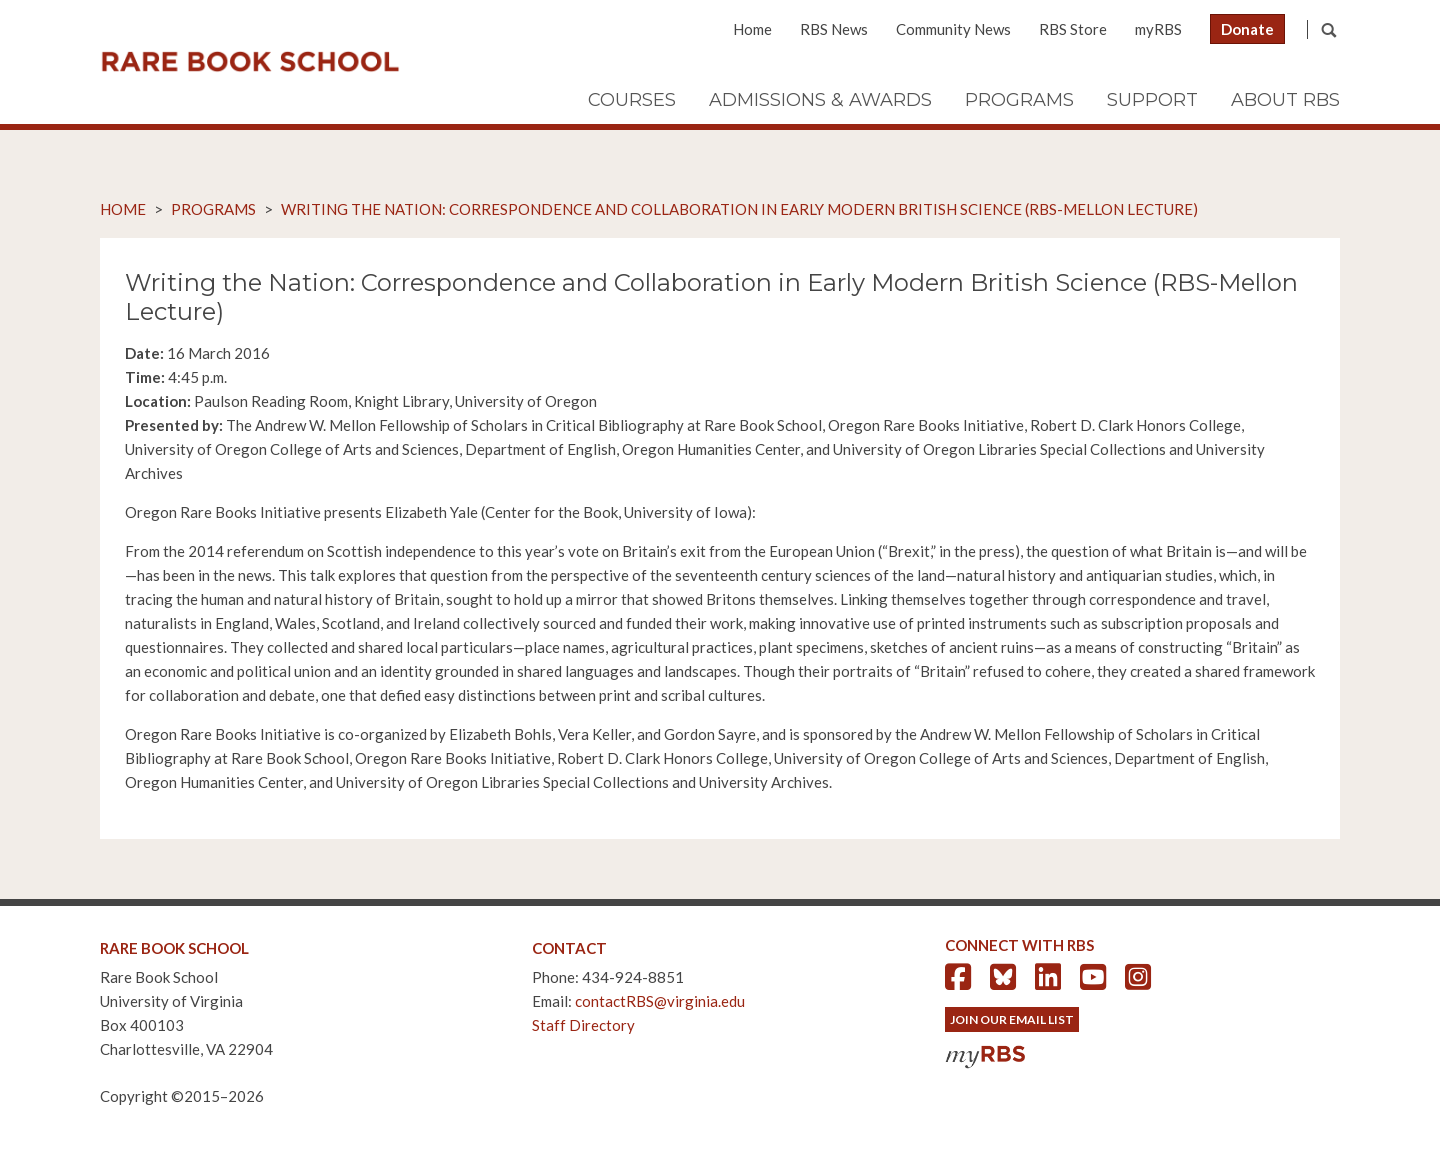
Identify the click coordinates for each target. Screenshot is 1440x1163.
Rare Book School (250, 62)
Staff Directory (583, 1025)
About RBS (1285, 100)
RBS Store (1073, 29)
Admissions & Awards (820, 100)
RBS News (834, 29)
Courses (632, 100)
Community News (953, 29)
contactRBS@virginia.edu (660, 1001)
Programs (1019, 100)
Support (1152, 100)
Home (752, 29)
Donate (1247, 29)
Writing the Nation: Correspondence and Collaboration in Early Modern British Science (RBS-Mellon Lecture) (739, 209)
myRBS (1158, 29)
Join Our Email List (1012, 1019)
